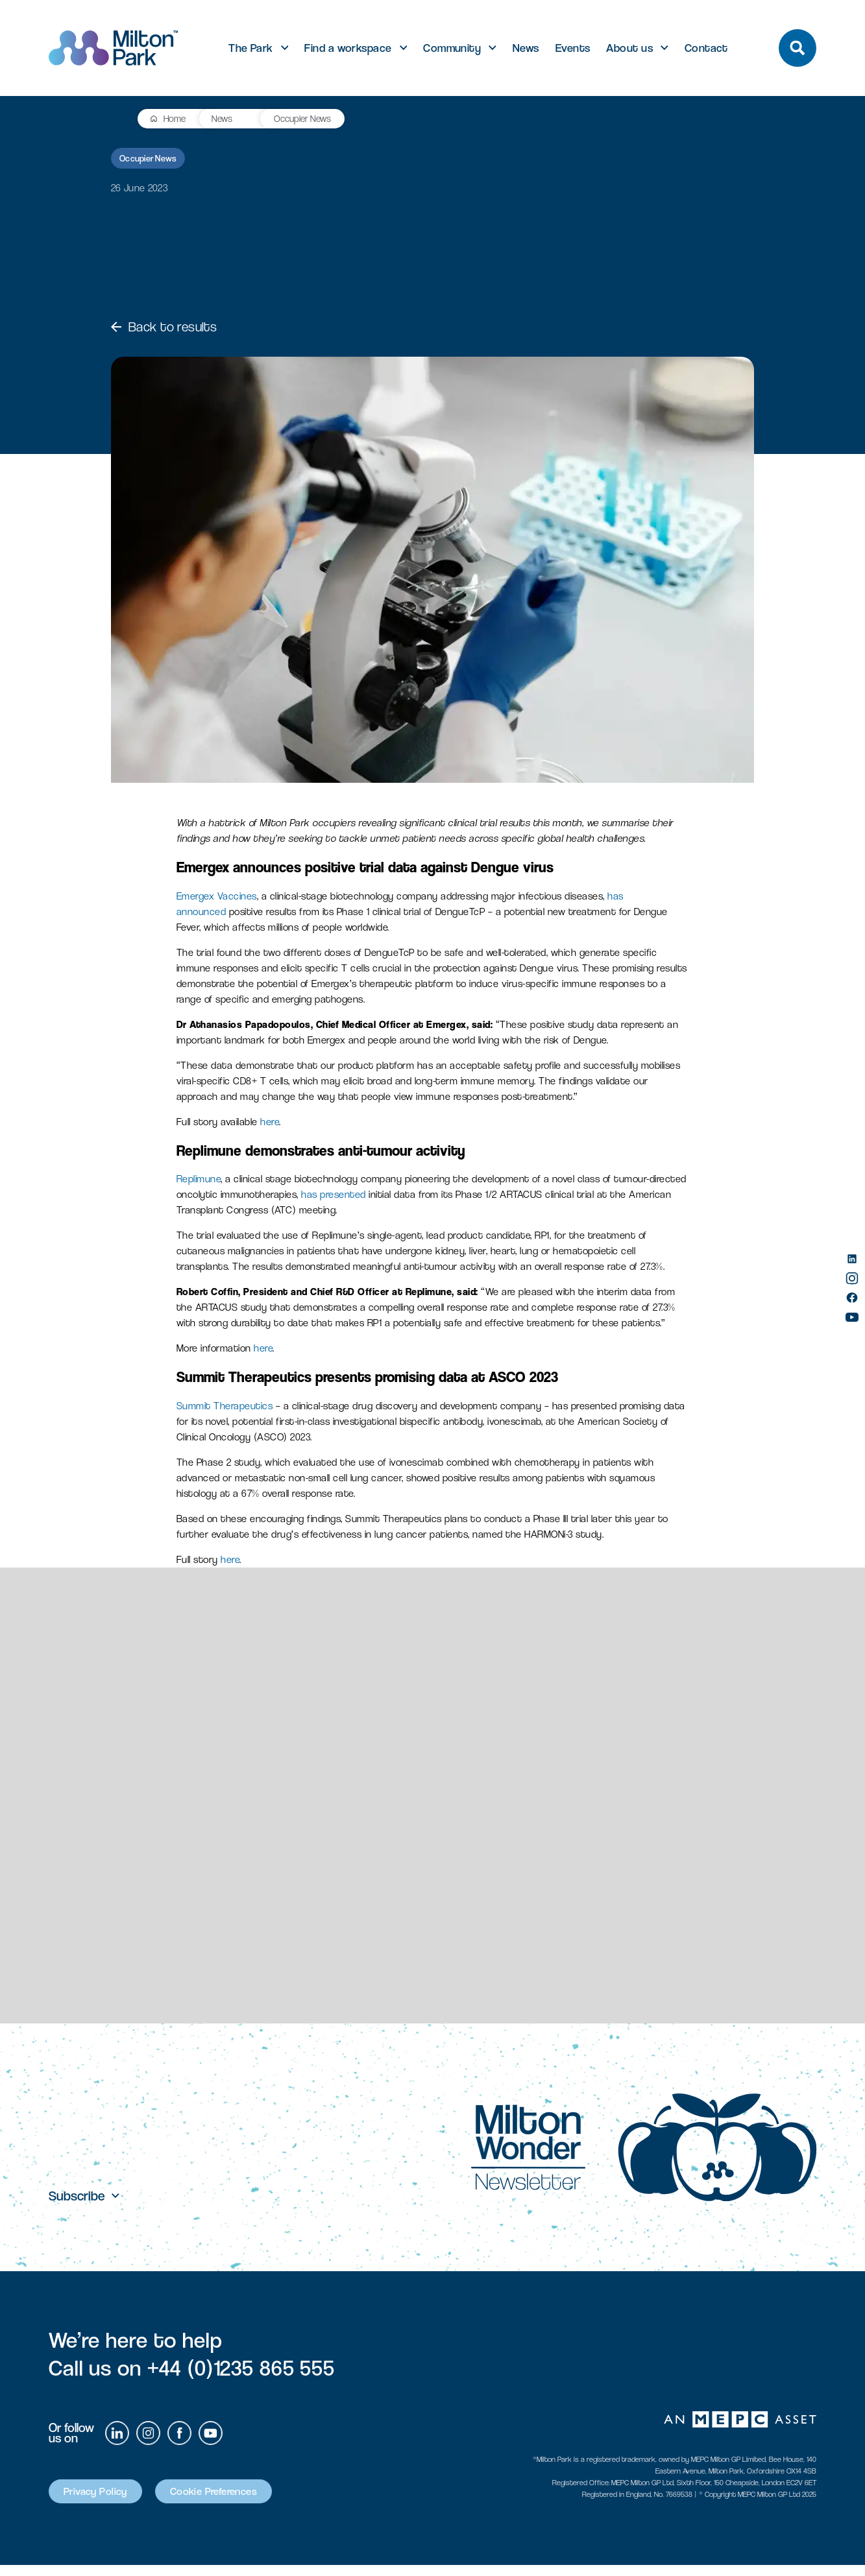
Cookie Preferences (244, 2501)
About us (629, 48)
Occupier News (218, 118)
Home (89, 118)
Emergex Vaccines (217, 896)
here (269, 1121)
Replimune (199, 1179)
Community (452, 48)
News (526, 48)
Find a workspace (347, 48)
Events (573, 48)
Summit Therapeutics (225, 1406)
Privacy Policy (104, 2501)
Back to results (164, 327)
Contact (706, 48)
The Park (250, 48)
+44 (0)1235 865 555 (241, 2376)
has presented (333, 1194)
